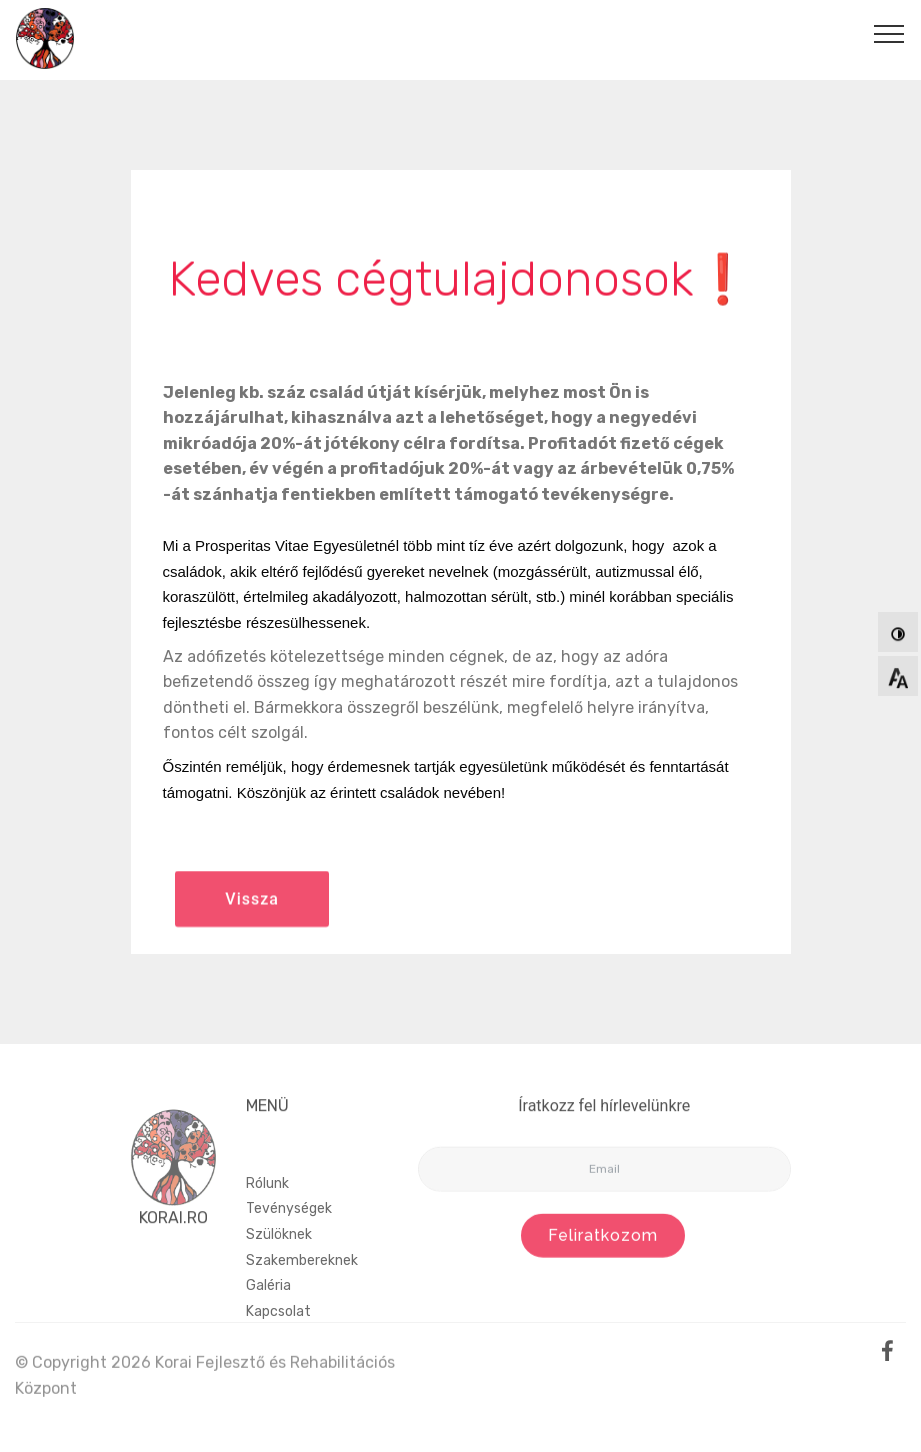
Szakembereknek (302, 1292)
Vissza (252, 910)
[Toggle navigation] (889, 33)
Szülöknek (279, 1266)
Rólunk (267, 1215)
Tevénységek (289, 1241)
